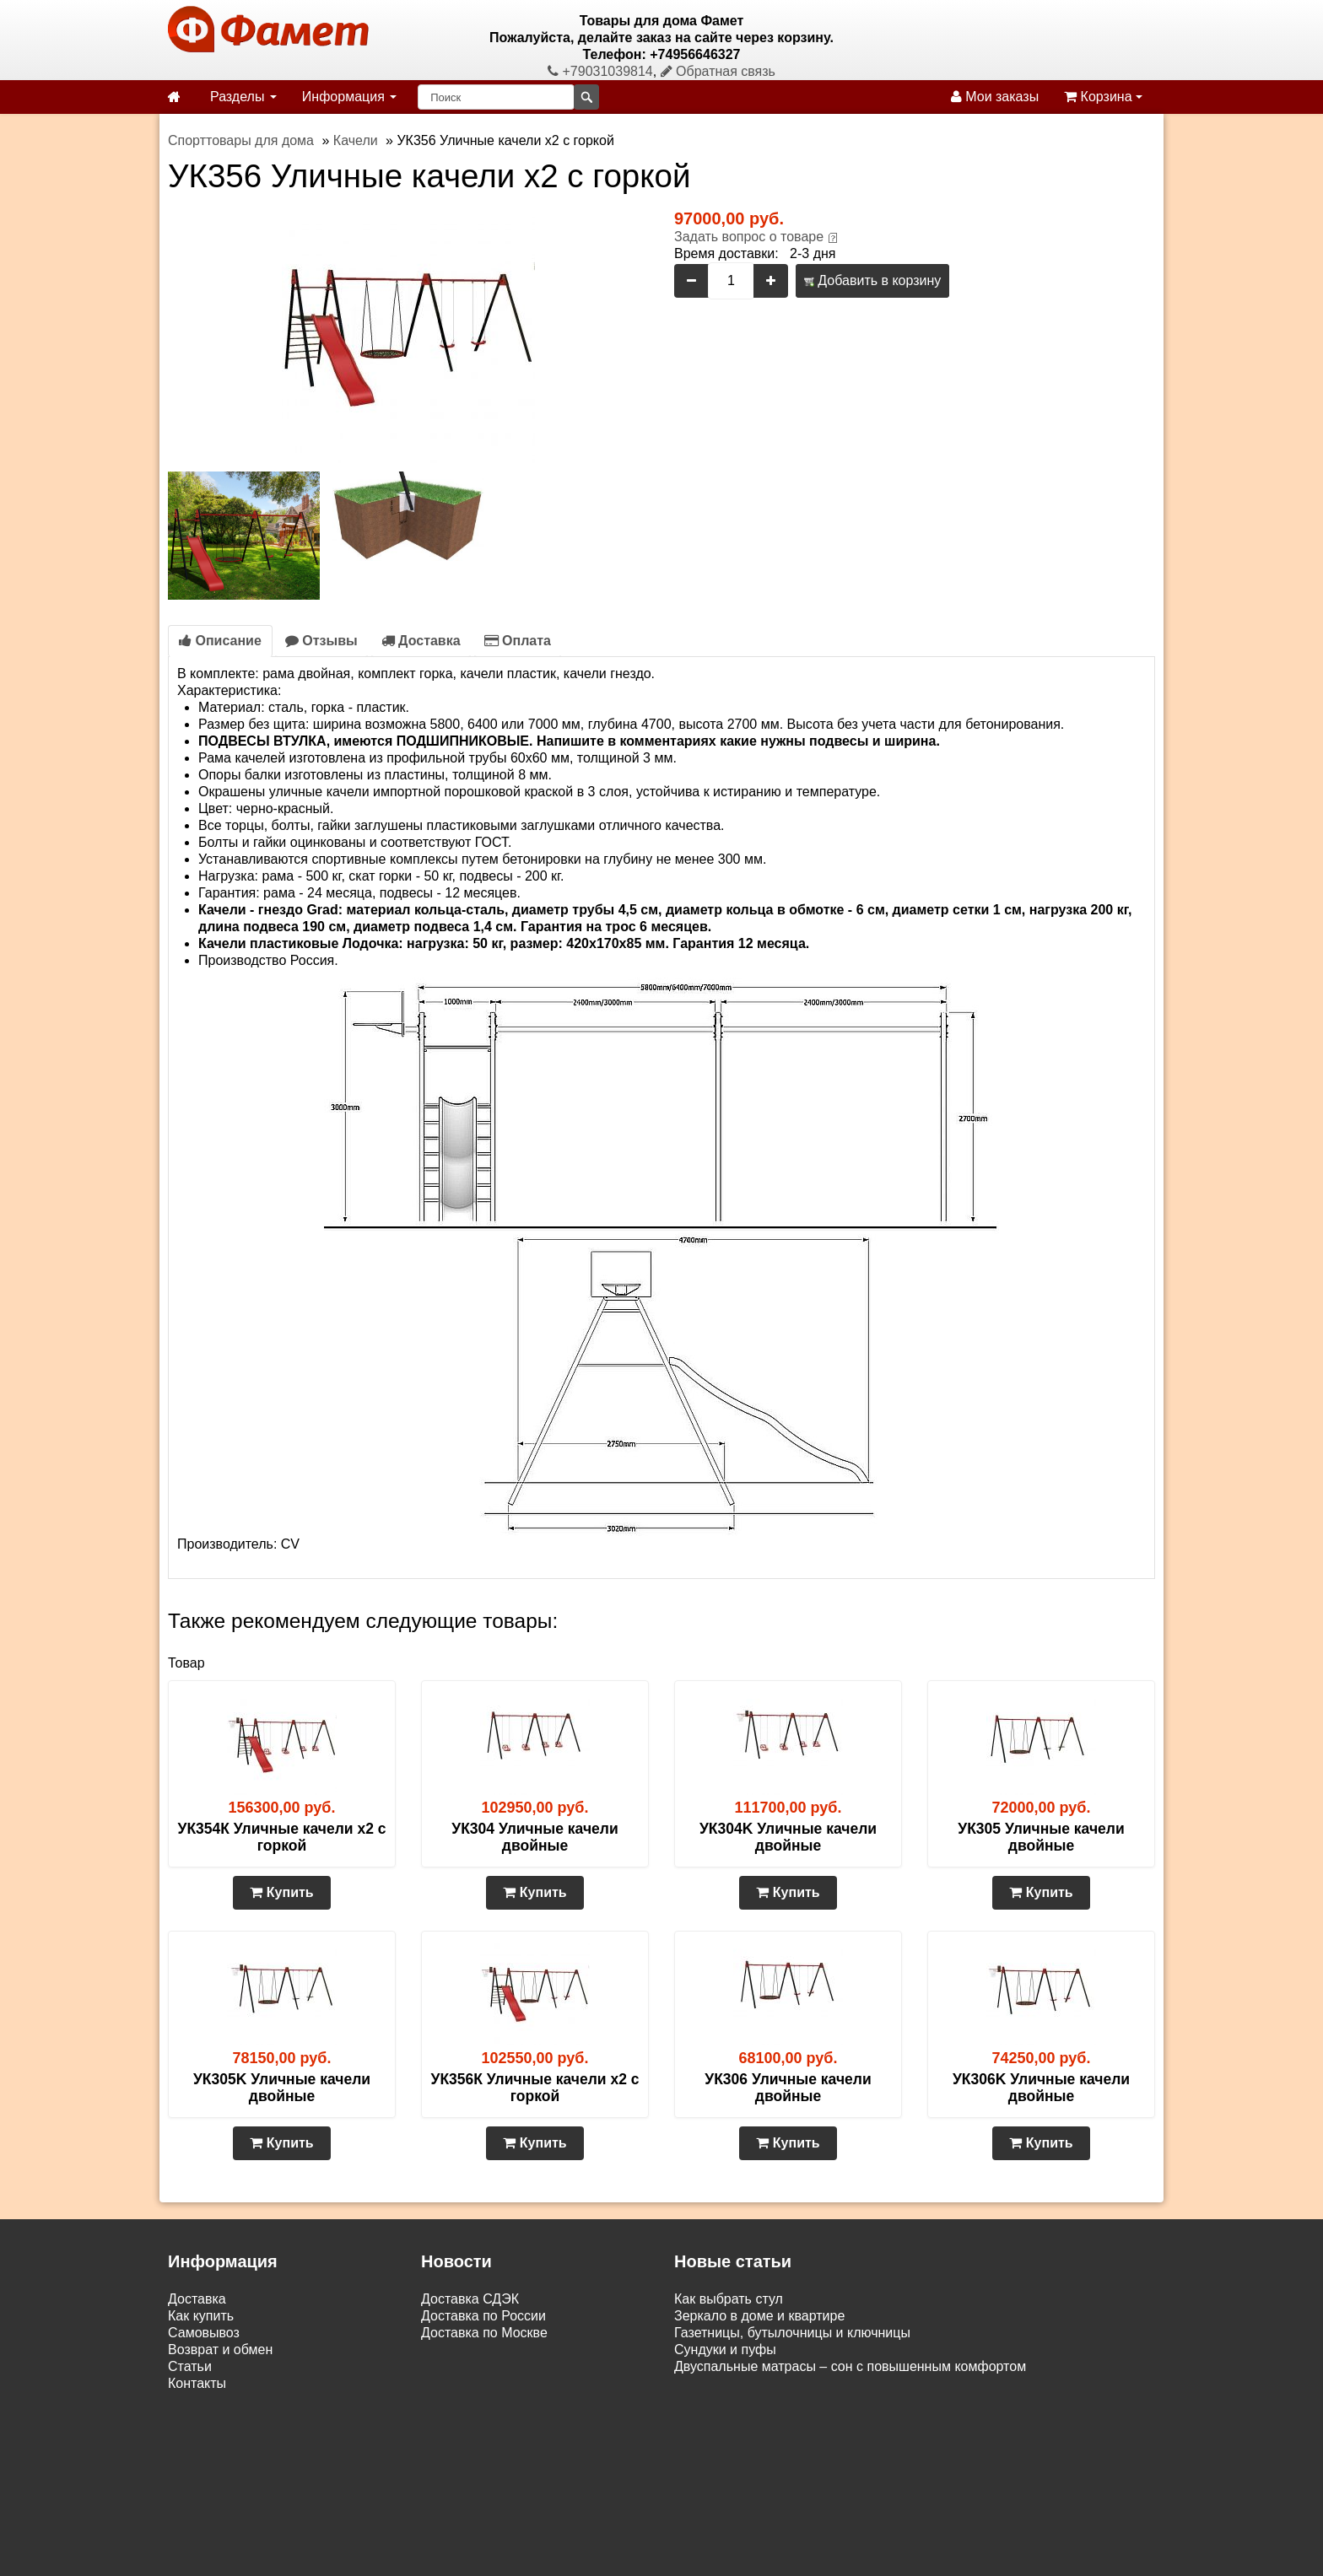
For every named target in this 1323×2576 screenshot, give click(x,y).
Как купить (201, 2316)
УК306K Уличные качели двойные (1041, 2087)
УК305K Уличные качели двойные (281, 2087)
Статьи (190, 2366)
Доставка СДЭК (470, 2299)
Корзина (1103, 96)
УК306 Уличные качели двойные (788, 2087)
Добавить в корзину (872, 280)
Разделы (243, 96)
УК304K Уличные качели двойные (788, 1837)
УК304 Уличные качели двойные (534, 1837)
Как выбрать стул (728, 2299)
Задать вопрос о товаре (749, 236)
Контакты (197, 2383)
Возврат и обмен (220, 2349)
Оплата (517, 640)
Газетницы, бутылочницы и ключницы (792, 2332)
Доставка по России (483, 2316)
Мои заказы (995, 96)
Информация (349, 96)
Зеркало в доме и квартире (759, 2316)
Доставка (421, 640)
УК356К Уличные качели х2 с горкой (535, 2087)
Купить (281, 1892)
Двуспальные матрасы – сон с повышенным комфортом (850, 2366)
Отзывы (321, 640)
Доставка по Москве (484, 2332)
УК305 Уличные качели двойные (1041, 1837)
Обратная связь (718, 71)
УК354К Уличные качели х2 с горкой (282, 1837)
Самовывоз (204, 2332)
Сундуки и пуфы (725, 2349)
